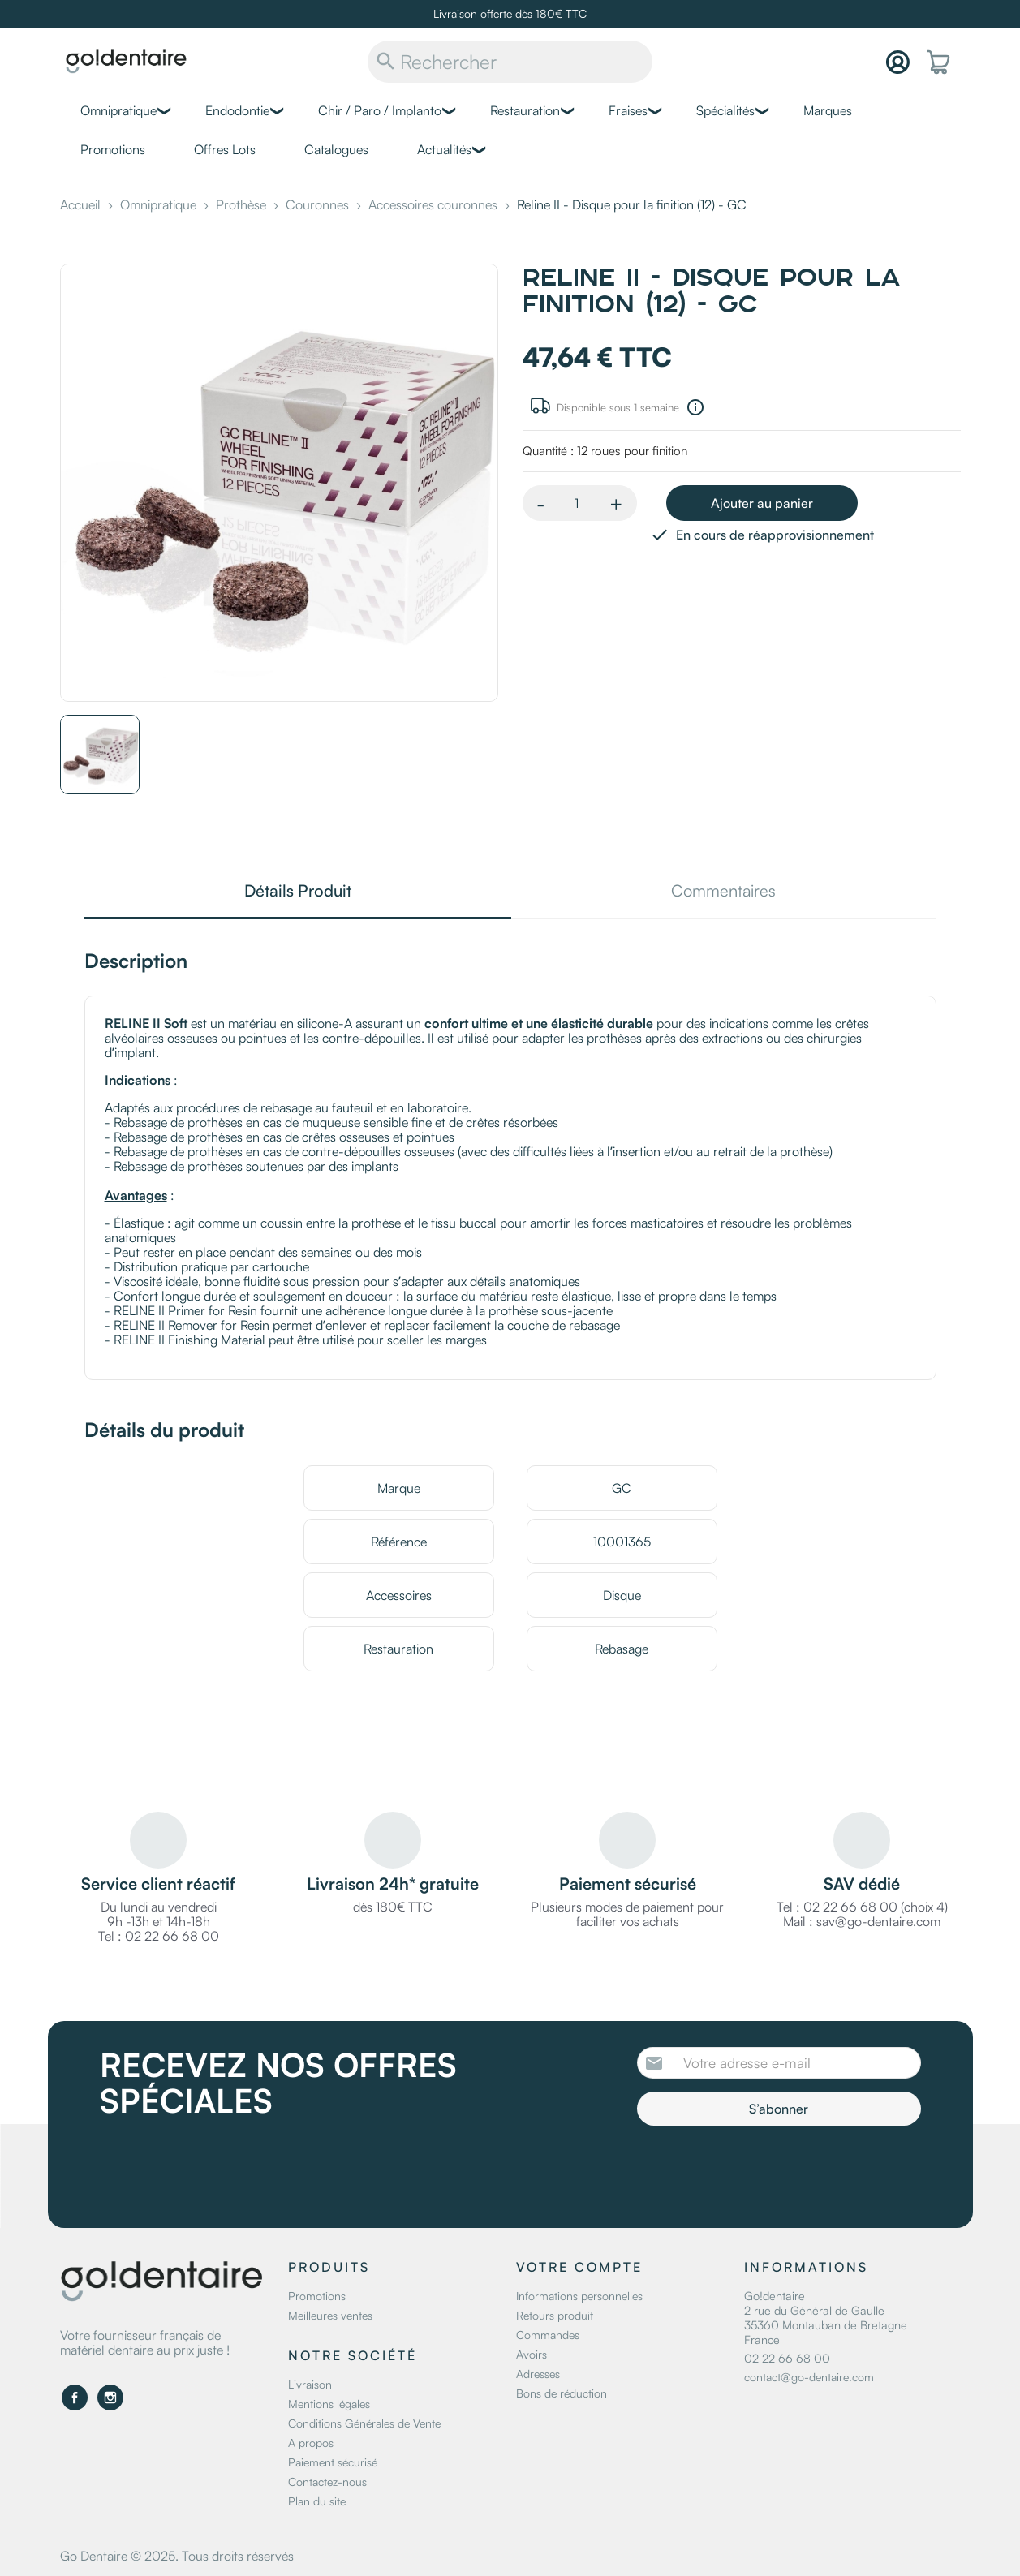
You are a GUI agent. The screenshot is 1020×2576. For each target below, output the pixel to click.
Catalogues (336, 149)
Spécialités (725, 110)
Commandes (547, 2335)
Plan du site (317, 2501)
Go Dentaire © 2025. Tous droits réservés (177, 2556)
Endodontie (237, 110)
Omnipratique (118, 110)
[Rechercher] (510, 62)
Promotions (112, 149)
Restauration (525, 110)
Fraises (628, 110)
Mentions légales (329, 2403)
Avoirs (531, 2354)
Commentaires (723, 892)
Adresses (538, 2373)
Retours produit (554, 2315)
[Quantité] (576, 503)
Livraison (310, 2384)
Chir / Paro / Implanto (379, 110)
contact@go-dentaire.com (809, 2377)
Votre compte (579, 2267)
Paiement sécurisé (332, 2462)
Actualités (444, 149)
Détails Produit (297, 892)
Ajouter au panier (762, 503)
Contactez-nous (327, 2481)
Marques (827, 110)
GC (621, 1488)
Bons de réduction (561, 2393)
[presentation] (772, 2170)
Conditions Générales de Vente (364, 2423)
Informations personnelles (579, 2296)
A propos (311, 2442)
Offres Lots (225, 149)
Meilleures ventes (330, 2315)
